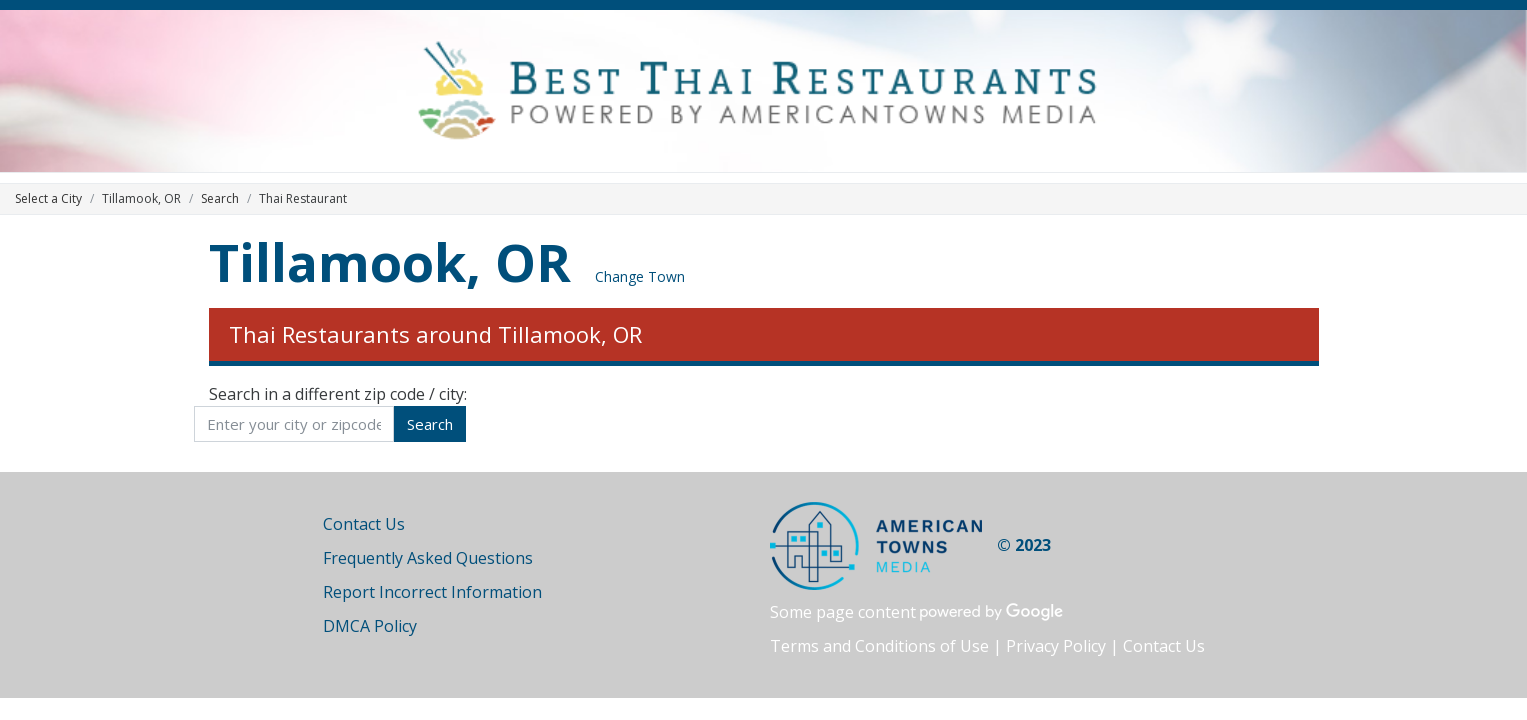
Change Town (640, 276)
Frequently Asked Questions (428, 558)
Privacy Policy (1056, 646)
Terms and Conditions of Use (879, 646)
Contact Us (364, 524)
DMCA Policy (370, 626)
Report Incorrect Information (432, 592)
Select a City (48, 198)
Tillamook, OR (390, 261)
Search (220, 198)
